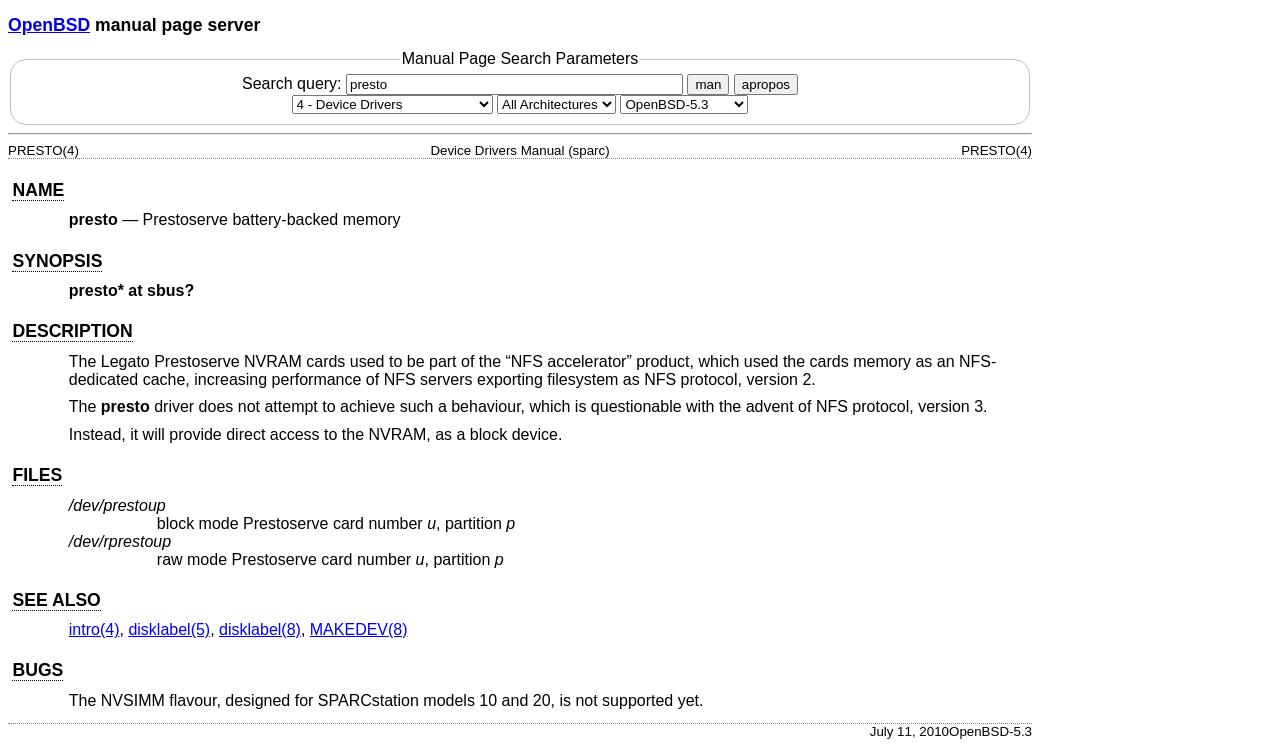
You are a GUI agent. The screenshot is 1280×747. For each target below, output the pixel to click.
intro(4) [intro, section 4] (94, 629)
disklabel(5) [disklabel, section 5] (169, 629)
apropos (766, 84)
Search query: (465, 83)
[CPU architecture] (556, 104)
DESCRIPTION (72, 331)
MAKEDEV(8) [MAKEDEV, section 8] (359, 629)
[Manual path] (684, 104)
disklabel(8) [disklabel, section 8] (260, 629)
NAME (38, 190)
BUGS (37, 670)
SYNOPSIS (57, 261)
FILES (37, 475)
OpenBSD (49, 25)
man (708, 84)
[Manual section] (392, 104)
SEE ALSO (56, 600)
